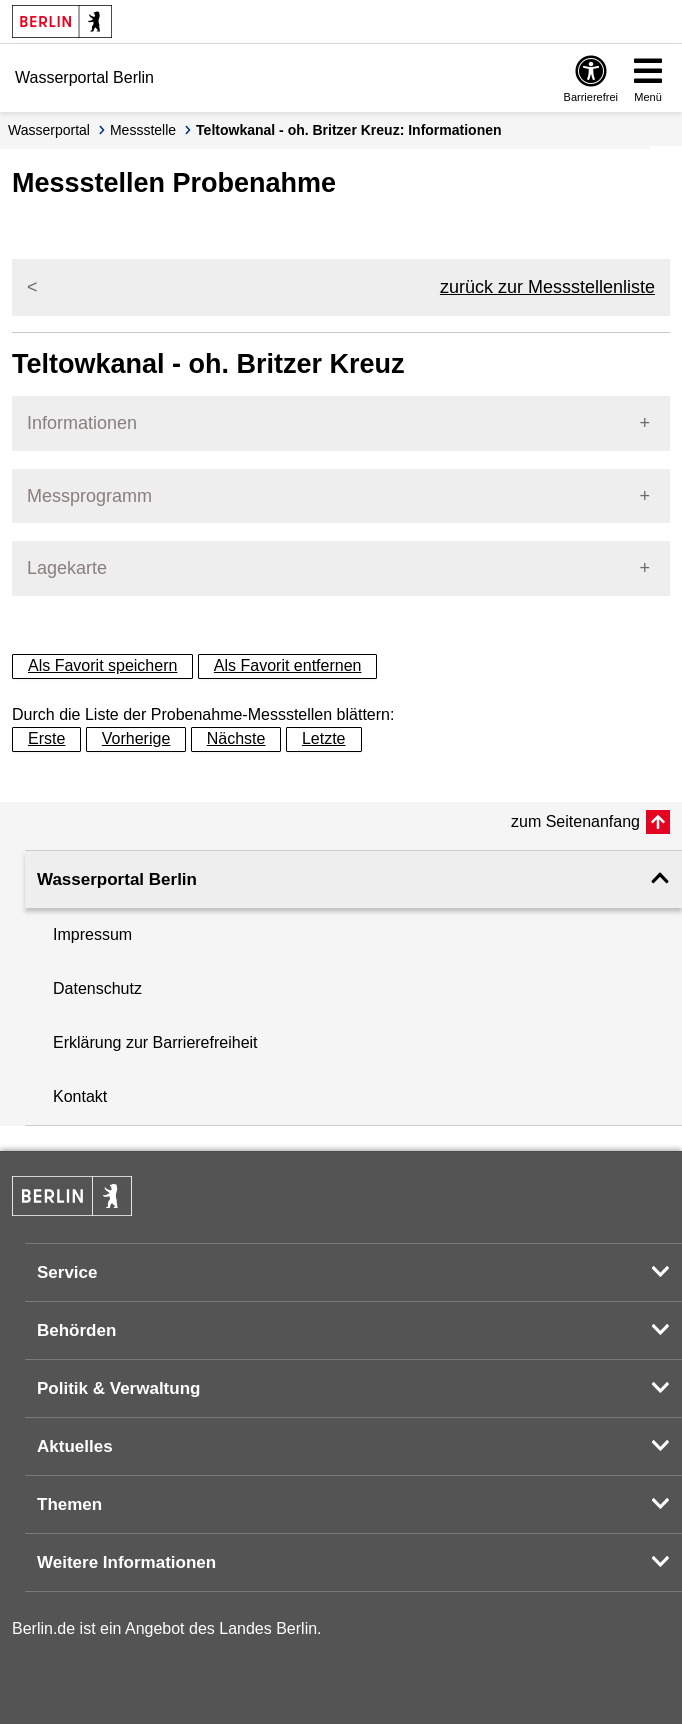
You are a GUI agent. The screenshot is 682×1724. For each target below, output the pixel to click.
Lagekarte (67, 568)
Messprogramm (89, 496)
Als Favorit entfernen (288, 665)
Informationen (82, 423)
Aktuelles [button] (75, 1446)
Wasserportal (49, 130)
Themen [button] (69, 1504)
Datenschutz (97, 988)
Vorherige (136, 738)
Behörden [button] (76, 1330)
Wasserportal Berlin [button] (117, 879)
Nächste (236, 738)
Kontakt (80, 1096)
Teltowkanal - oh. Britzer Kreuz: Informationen (348, 130)
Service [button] (67, 1272)
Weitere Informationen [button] (126, 1562)
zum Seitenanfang (575, 821)
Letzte (324, 738)
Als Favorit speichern (102, 665)
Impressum (92, 934)
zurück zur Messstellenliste (547, 287)
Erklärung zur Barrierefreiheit (155, 1042)
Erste (46, 738)
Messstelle (143, 130)
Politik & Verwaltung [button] (118, 1388)
